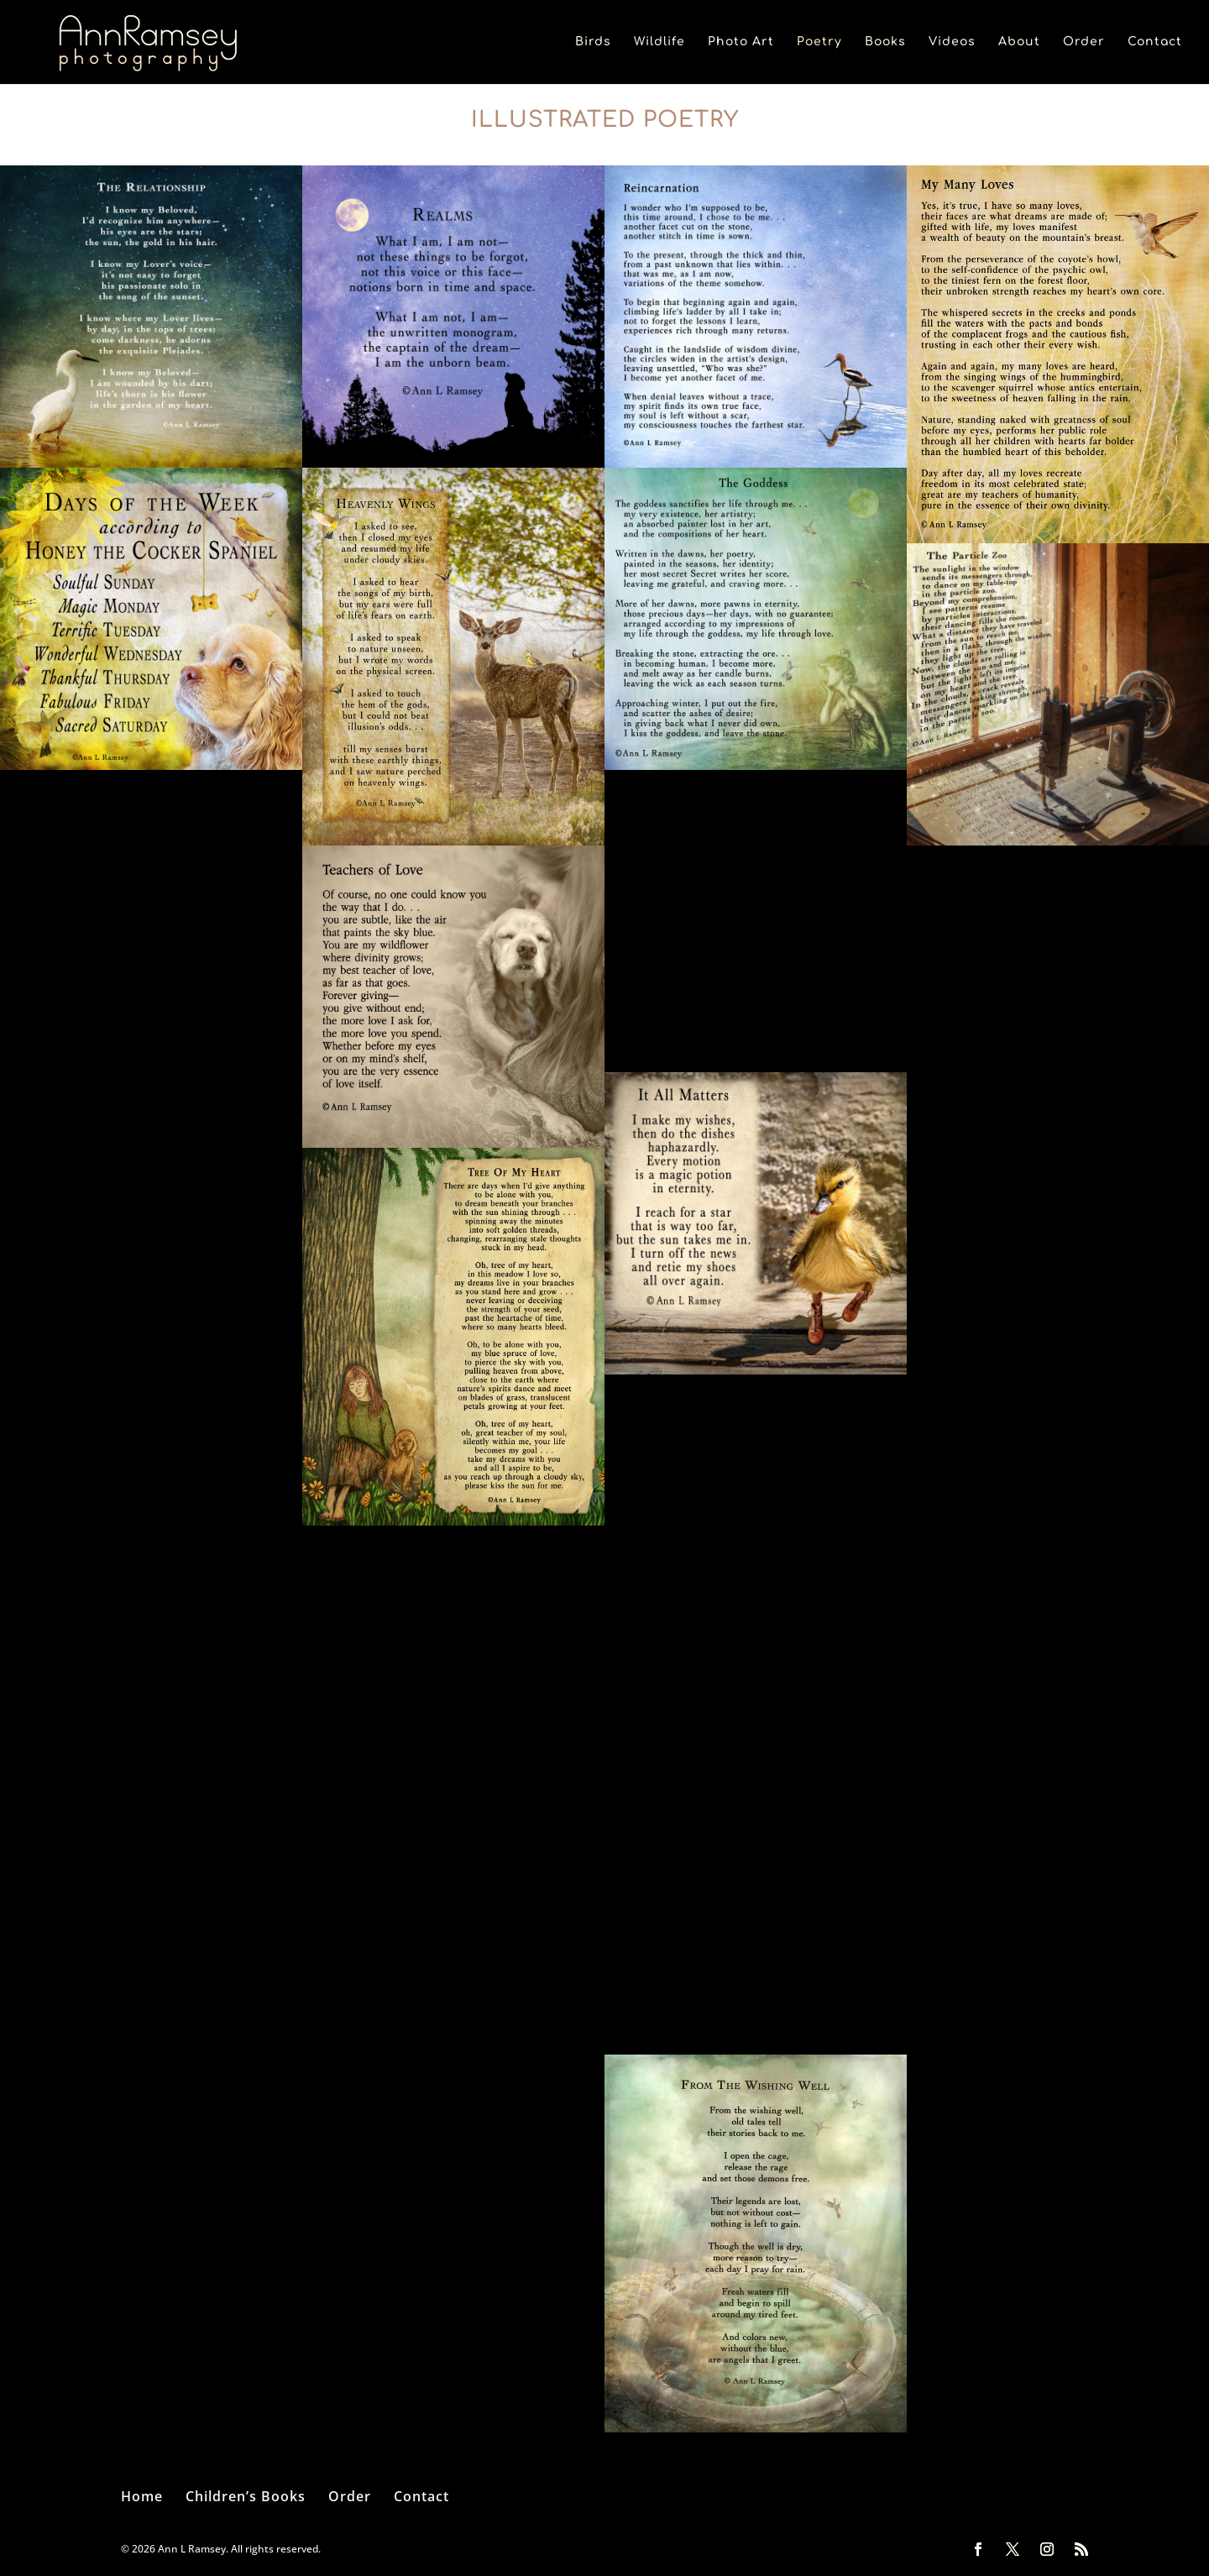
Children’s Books (246, 2496)
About (1019, 42)
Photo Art (741, 42)
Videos (952, 42)
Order (1084, 42)
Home (142, 2496)
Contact (1155, 42)
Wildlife (659, 42)
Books (885, 42)
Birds (593, 42)
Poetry (819, 42)
